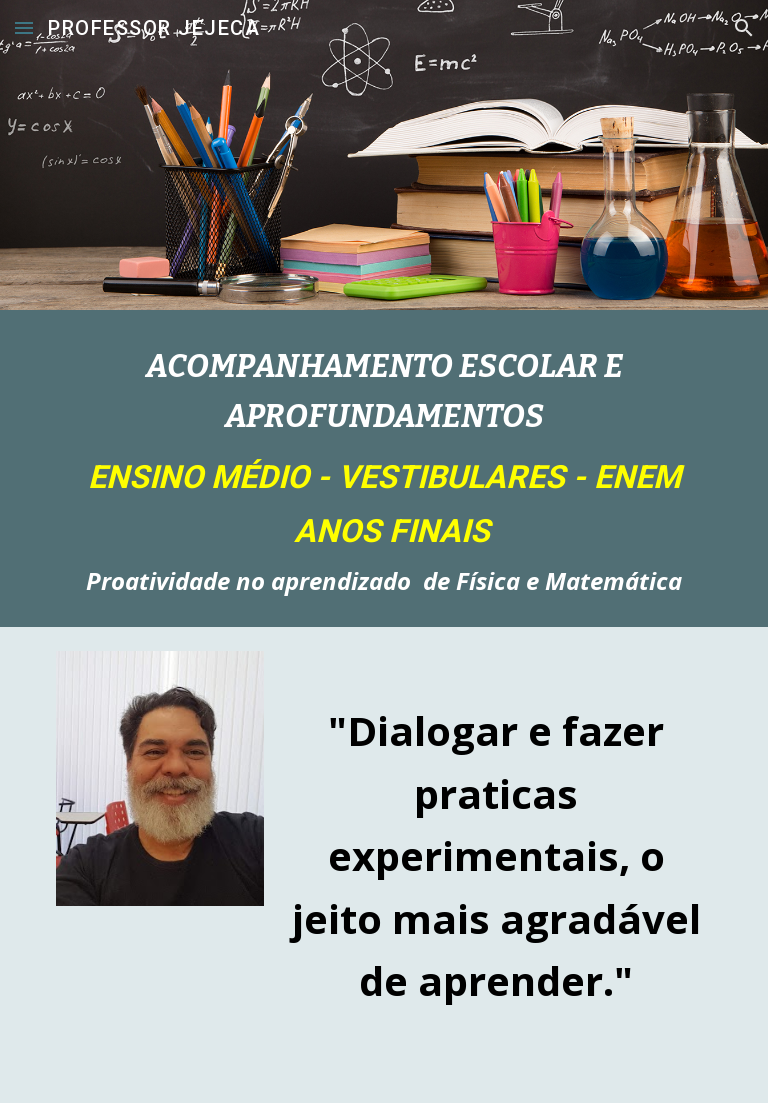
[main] (383, 468)
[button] (24, 27)
